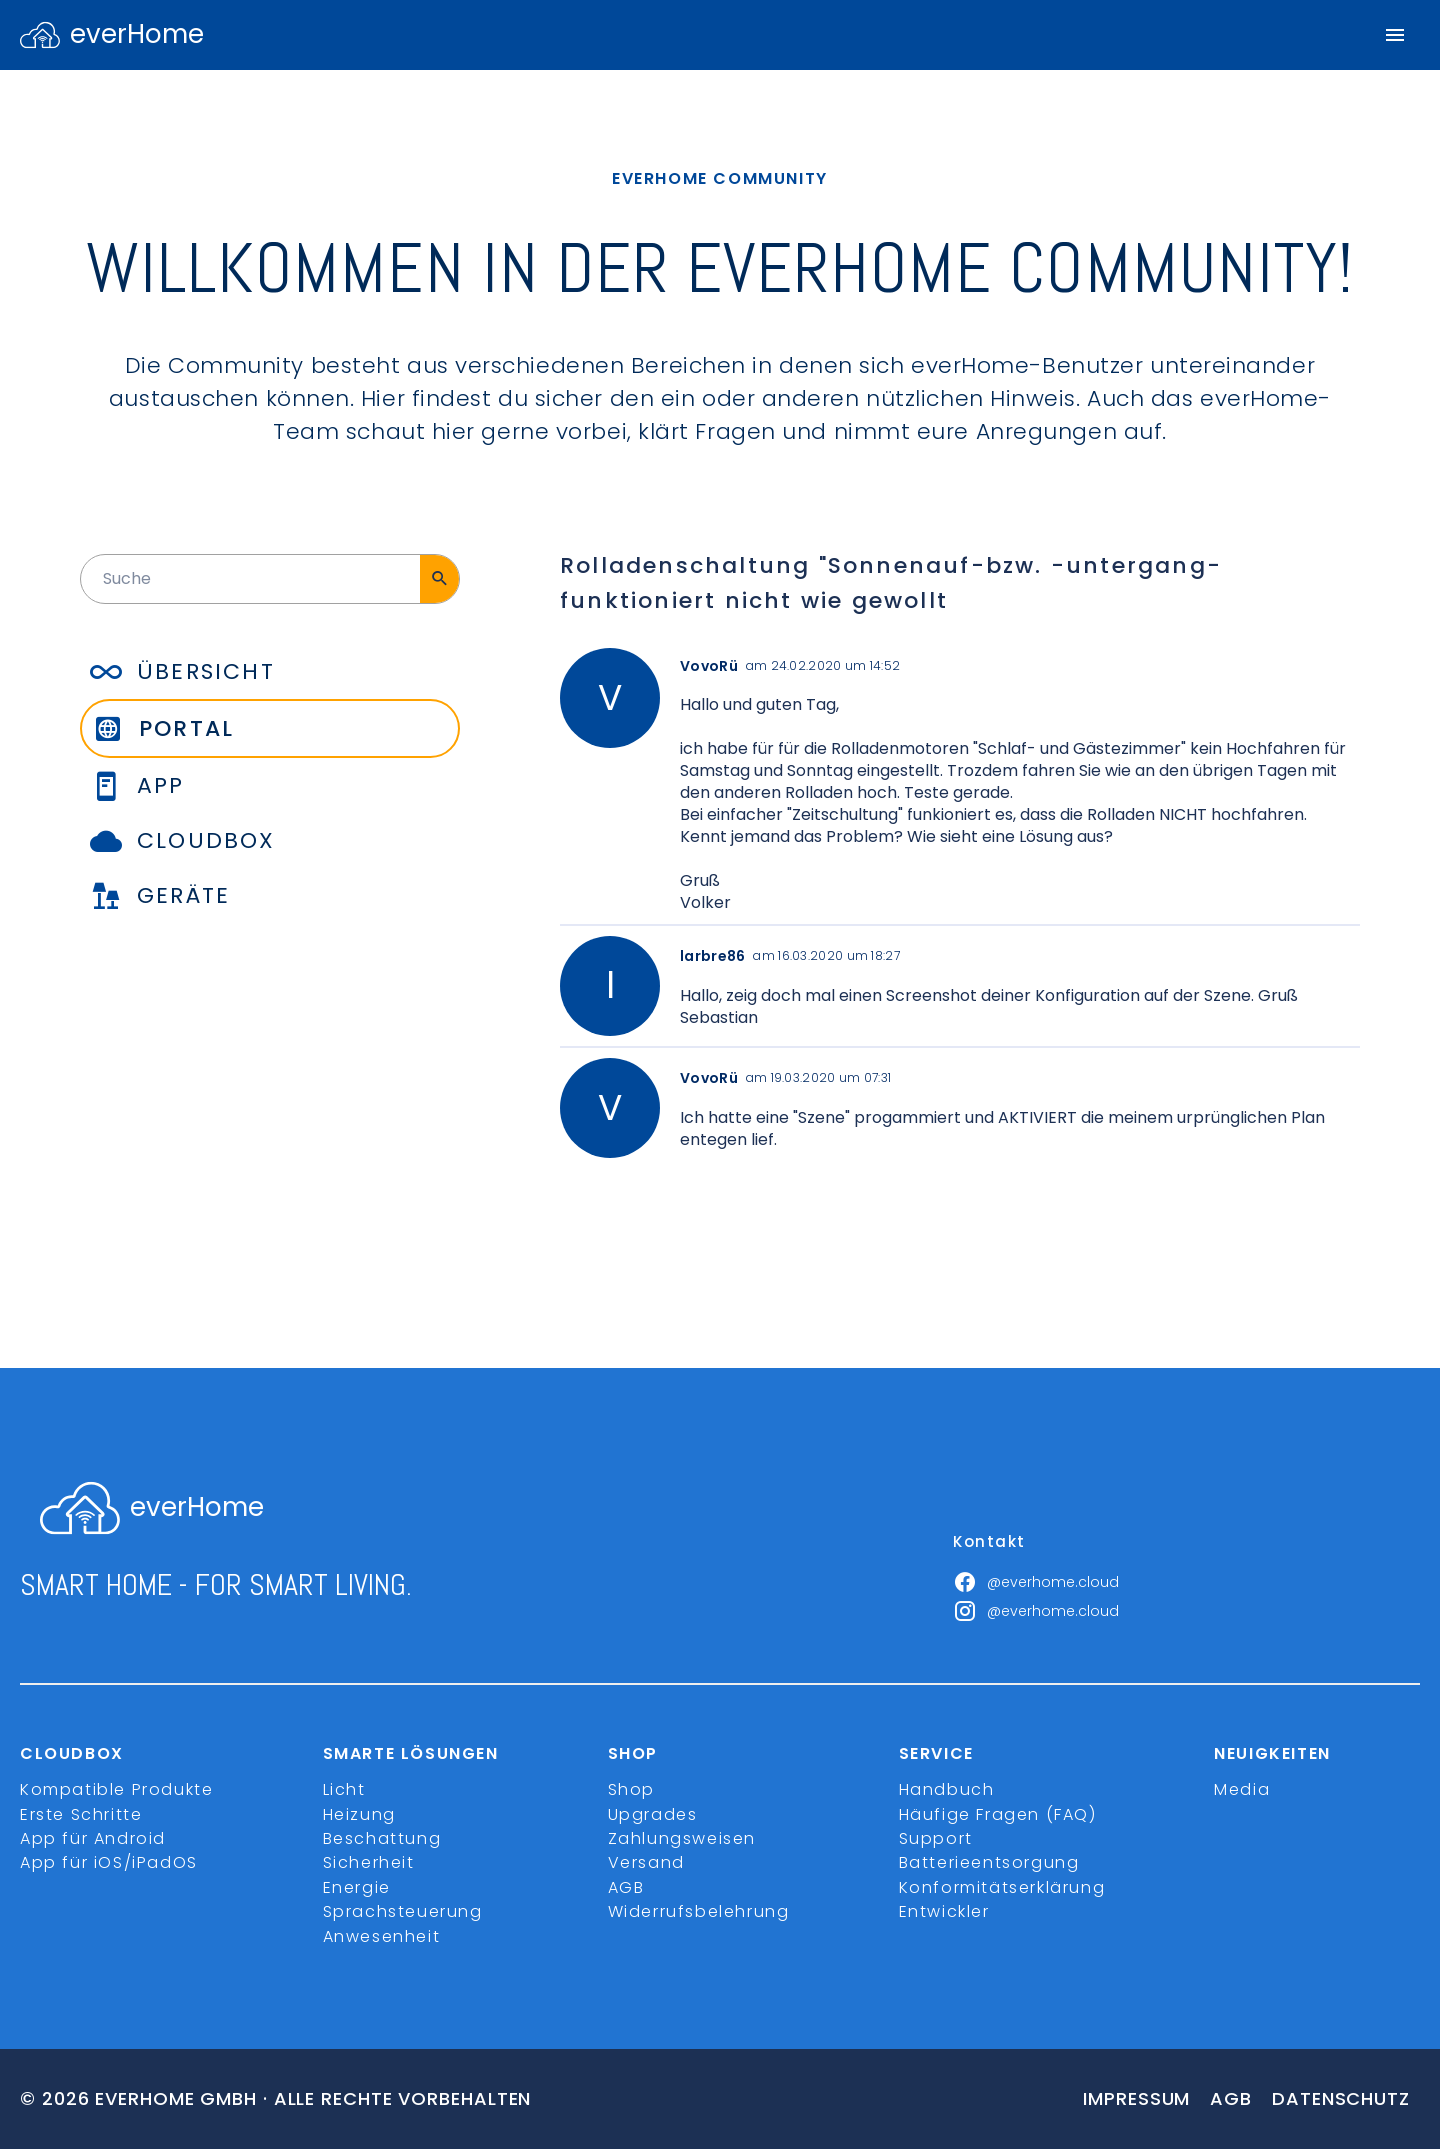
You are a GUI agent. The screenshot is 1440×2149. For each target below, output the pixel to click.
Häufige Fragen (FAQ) (998, 1814)
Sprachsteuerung (403, 1911)
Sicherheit (369, 1862)
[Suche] (439, 579)
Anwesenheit (382, 1936)
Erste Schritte (81, 1814)
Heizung (359, 1814)
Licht (344, 1789)
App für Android (93, 1838)
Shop (631, 1789)
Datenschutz (1341, 2098)
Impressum (1136, 2098)
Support (936, 1838)
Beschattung (382, 1838)
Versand (646, 1862)
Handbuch (947, 1789)
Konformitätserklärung (1002, 1887)
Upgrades (653, 1814)
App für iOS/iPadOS (109, 1862)
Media (1242, 1789)
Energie (357, 1887)
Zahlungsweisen (682, 1838)
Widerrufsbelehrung (699, 1911)
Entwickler (944, 1911)
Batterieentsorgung (989, 1862)
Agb (1231, 2098)
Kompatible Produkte (116, 1789)
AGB (626, 1887)
